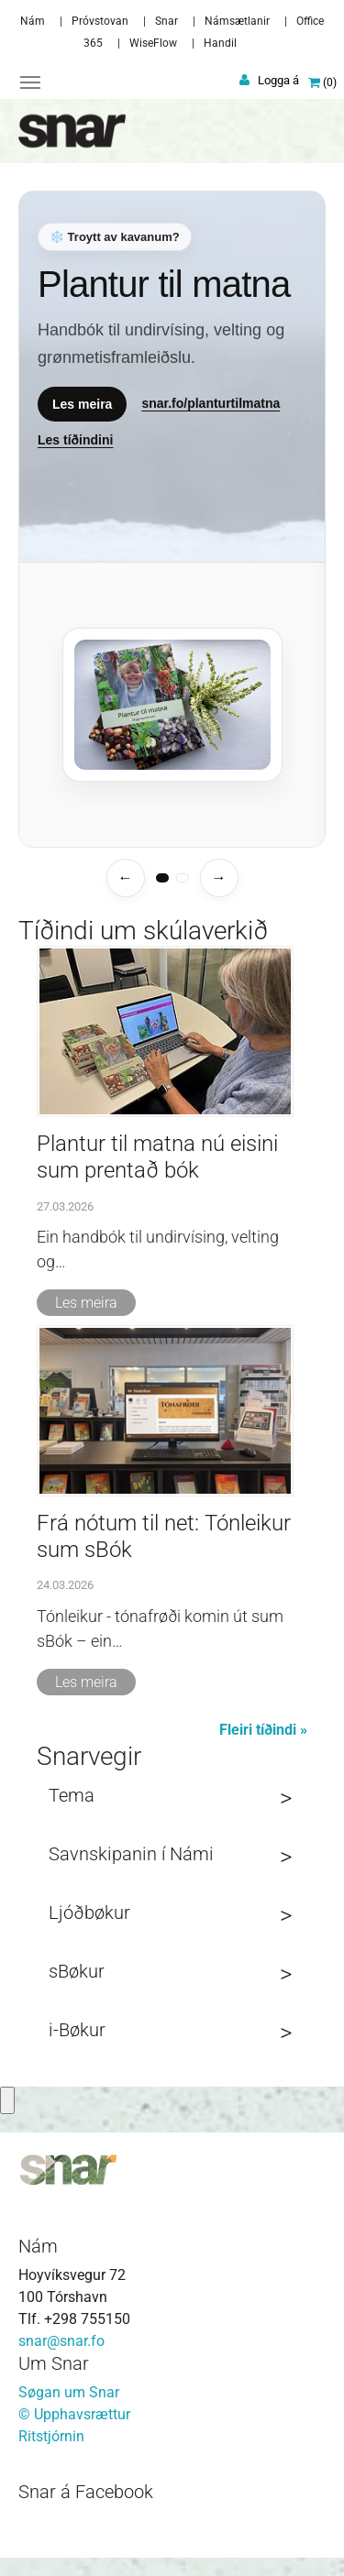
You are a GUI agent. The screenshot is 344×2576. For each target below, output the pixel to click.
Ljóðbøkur (89, 1913)
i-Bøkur (77, 2030)
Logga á (278, 80)
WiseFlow (153, 43)
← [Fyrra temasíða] (125, 877)
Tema (71, 1795)
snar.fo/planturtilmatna (210, 403)
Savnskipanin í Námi (131, 1854)
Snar (166, 21)
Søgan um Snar (68, 2392)
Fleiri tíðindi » (263, 1729)
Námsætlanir (237, 21)
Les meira (82, 403)
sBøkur (77, 1971)
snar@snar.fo (61, 2341)
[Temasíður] (172, 519)
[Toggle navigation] (30, 82)
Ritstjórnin (51, 2436)
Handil (220, 43)
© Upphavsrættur (74, 2414)
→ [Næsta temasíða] (219, 877)
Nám (32, 21)
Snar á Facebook (85, 2492)
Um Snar (53, 2363)
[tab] (162, 877)
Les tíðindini (75, 439)
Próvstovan (100, 21)
